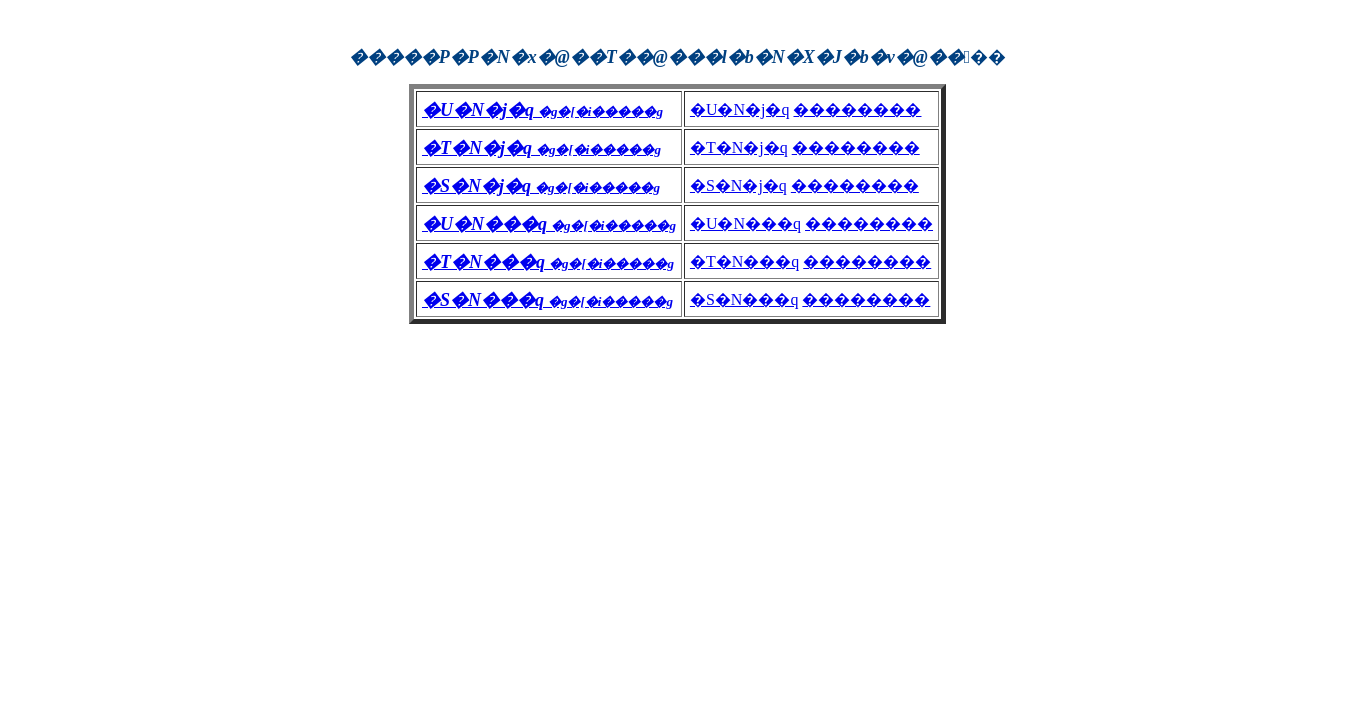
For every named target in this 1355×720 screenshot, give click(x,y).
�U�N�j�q (740, 109)
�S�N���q (744, 299)
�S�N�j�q (738, 185)
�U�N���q (745, 223)
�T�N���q (744, 261)
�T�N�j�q (739, 147)
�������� (857, 109)
